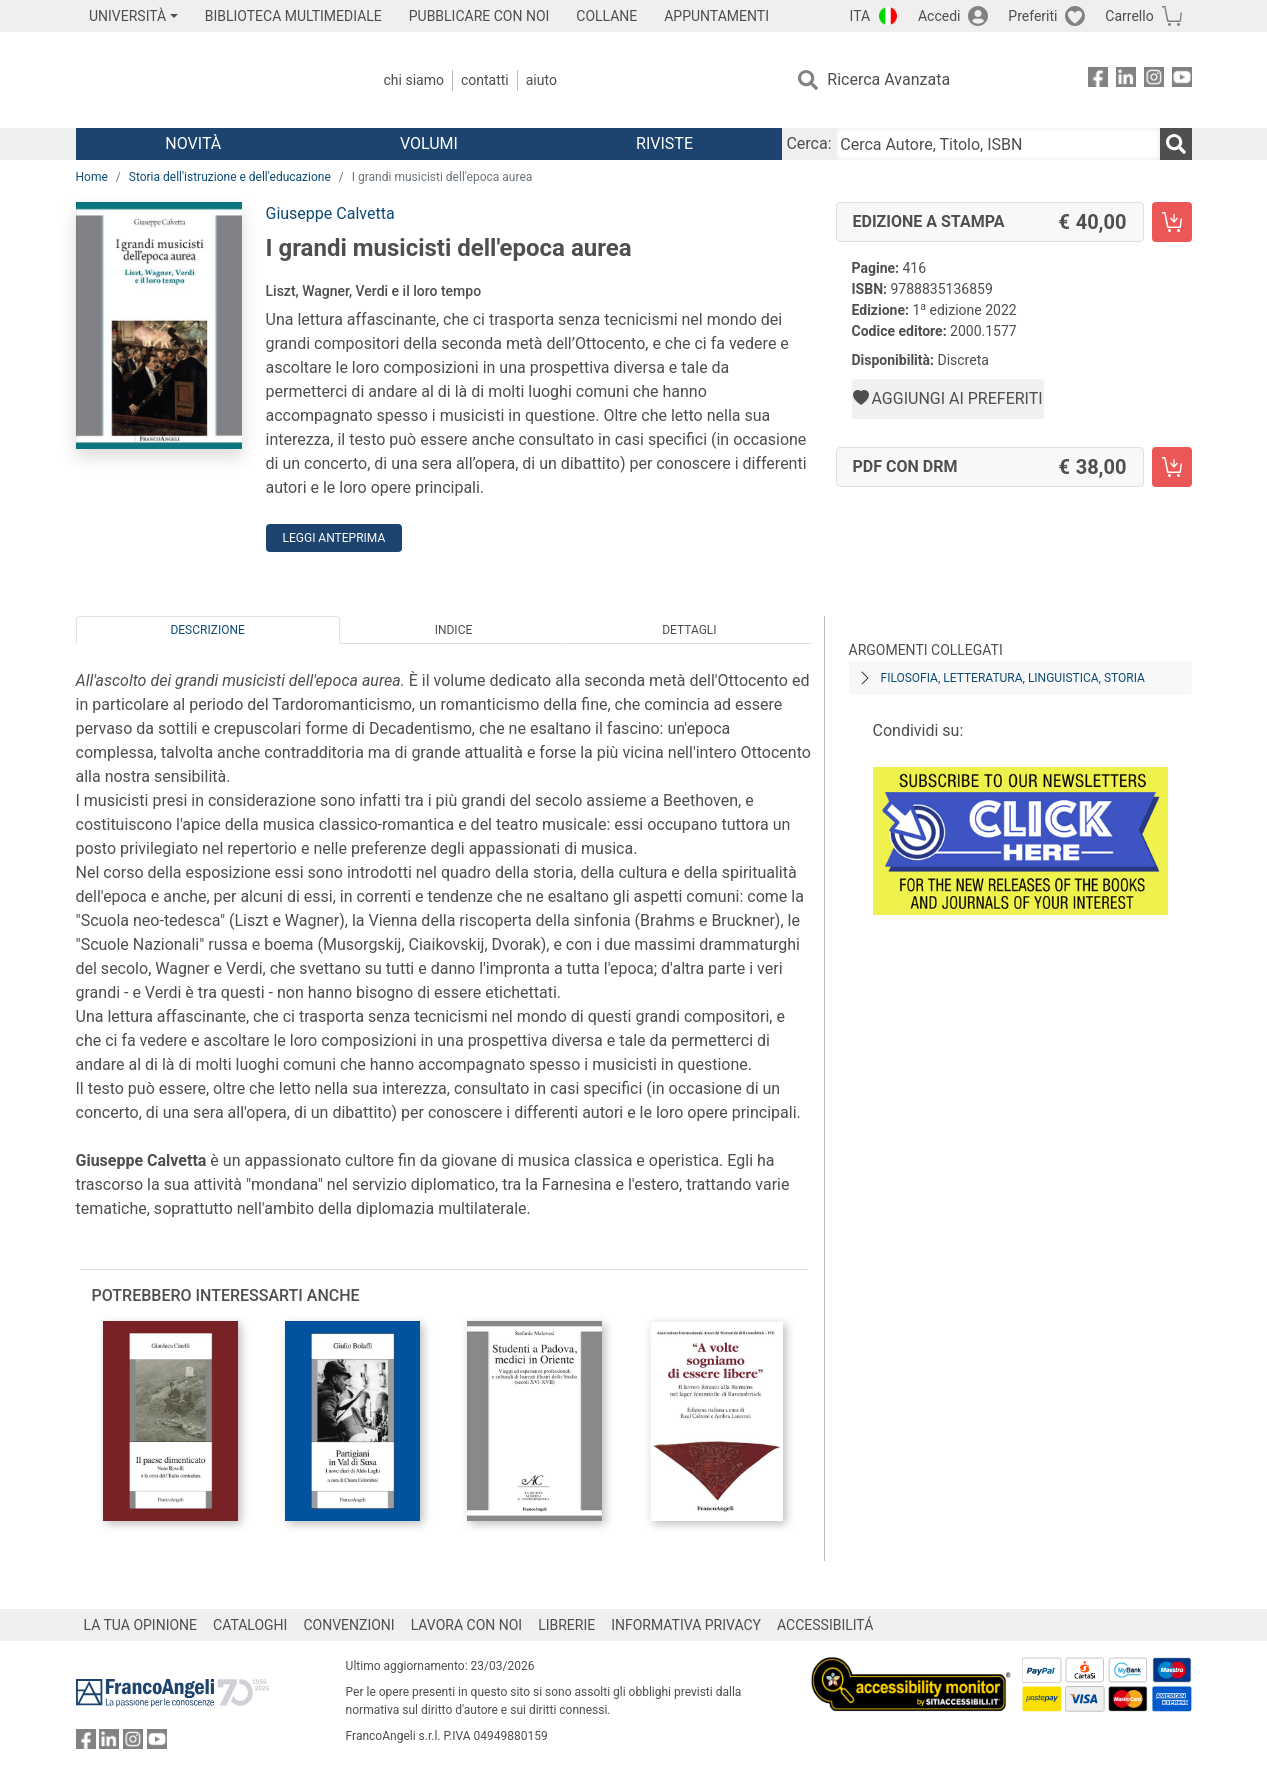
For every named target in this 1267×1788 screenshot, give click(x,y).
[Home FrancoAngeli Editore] (208, 80)
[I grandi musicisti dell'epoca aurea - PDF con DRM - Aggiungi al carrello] (1172, 467)
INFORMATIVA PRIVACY (686, 1625)
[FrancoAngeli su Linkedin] (1126, 80)
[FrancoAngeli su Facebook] (1098, 80)
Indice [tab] (454, 630)
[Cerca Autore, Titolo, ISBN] (998, 144)
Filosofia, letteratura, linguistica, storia (1013, 678)
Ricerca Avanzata (888, 79)
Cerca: (808, 143)
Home (92, 177)
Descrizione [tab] (207, 630)
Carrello (1129, 16)
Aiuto (541, 80)
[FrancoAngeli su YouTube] (1182, 80)
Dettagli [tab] (689, 630)
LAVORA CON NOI (467, 1625)
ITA (860, 16)
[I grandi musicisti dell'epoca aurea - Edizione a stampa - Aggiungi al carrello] (1172, 222)
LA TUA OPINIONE (141, 1625)
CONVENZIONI (348, 1625)
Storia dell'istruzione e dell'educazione (230, 177)
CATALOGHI (250, 1625)
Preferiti (1032, 16)
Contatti (485, 80)
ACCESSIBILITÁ (825, 1625)
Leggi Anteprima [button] (334, 538)
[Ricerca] (1176, 144)
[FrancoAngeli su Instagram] (1154, 80)
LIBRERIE (566, 1625)
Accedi (939, 16)
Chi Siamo (414, 80)
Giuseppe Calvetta (330, 213)
